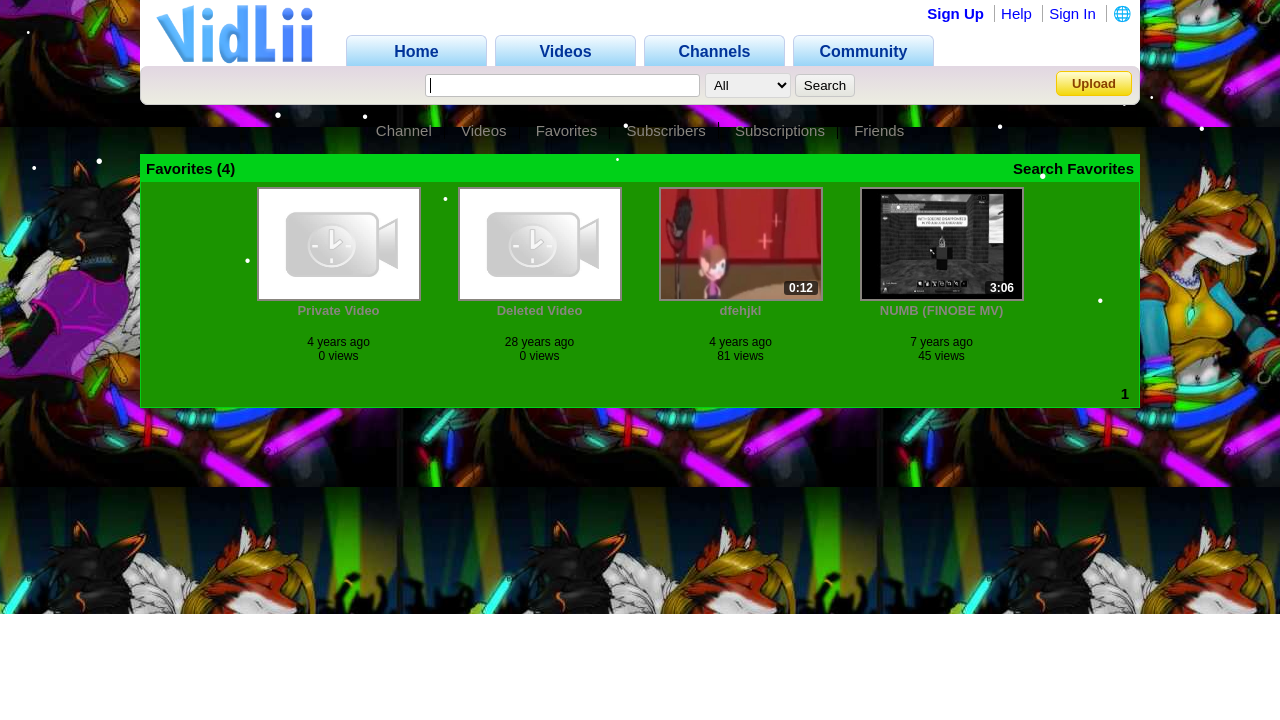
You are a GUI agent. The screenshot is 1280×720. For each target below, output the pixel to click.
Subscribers (666, 130)
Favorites (567, 130)
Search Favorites (1073, 168)
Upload (1094, 83)
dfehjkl (741, 310)
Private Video (338, 310)
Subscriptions (780, 130)
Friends (879, 130)
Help (1016, 13)
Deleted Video (540, 310)
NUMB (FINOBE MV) (942, 310)
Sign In (1072, 13)
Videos (484, 130)
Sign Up (955, 13)
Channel (404, 130)
